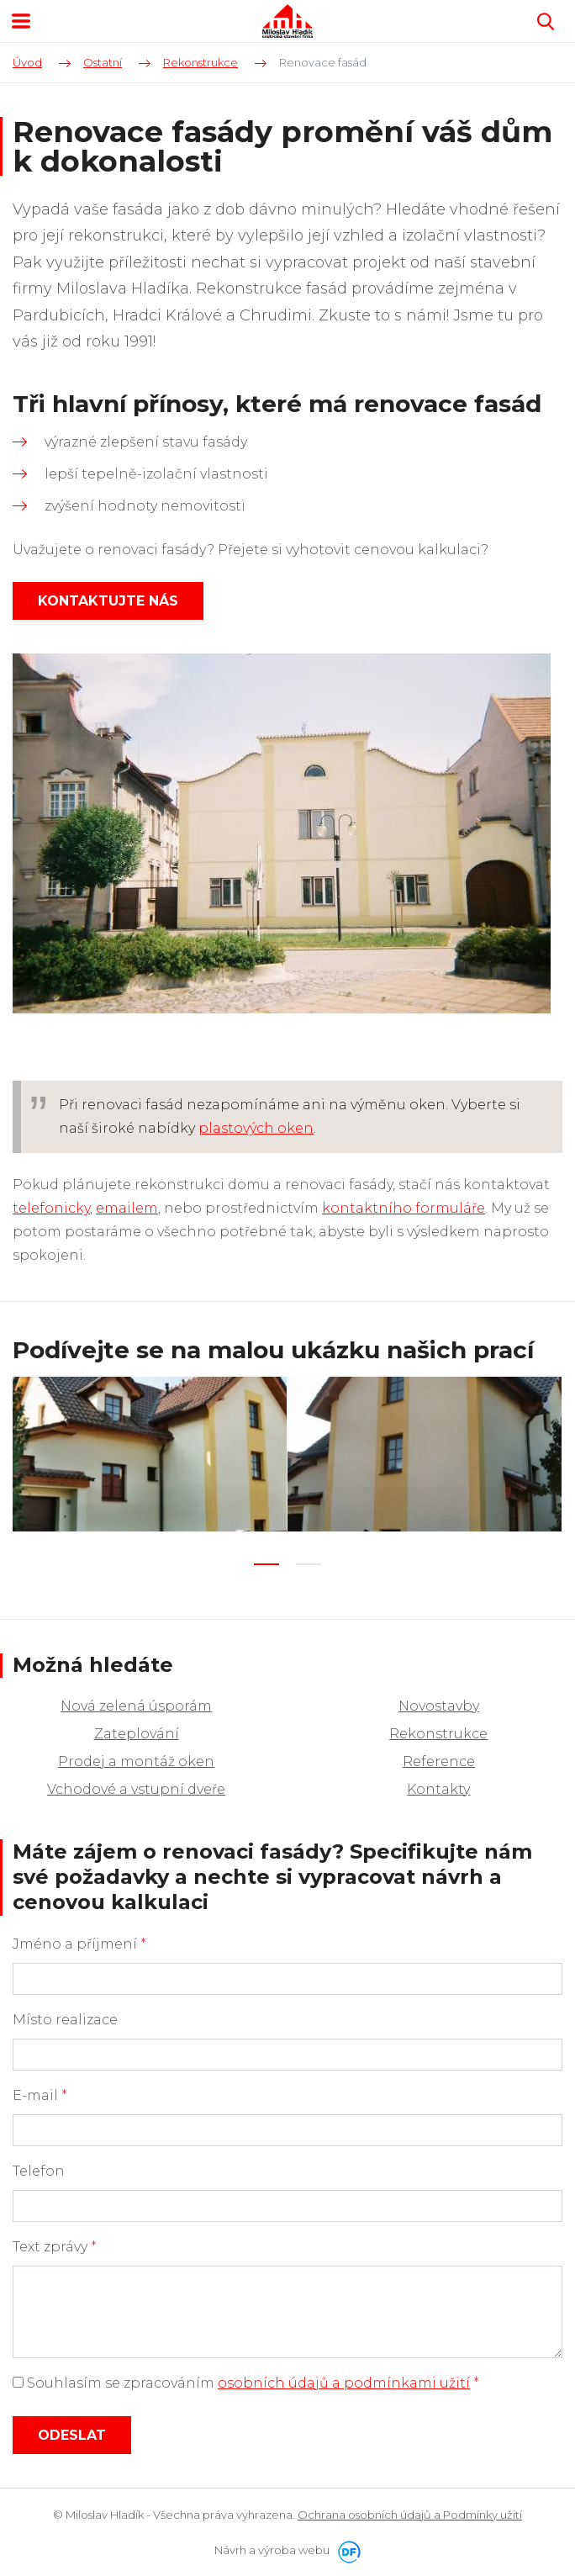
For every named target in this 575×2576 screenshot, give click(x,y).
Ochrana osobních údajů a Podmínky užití (410, 2514)
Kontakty (438, 1789)
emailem (127, 1208)
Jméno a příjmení (79, 1944)
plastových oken (256, 1128)
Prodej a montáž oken (136, 1761)
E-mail (40, 2095)
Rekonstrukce (438, 1734)
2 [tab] (308, 1564)
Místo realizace (65, 2020)
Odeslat (72, 2435)
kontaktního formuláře (403, 1208)
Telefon (39, 2171)
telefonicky (51, 1208)
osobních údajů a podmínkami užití (344, 2383)
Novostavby (438, 1706)
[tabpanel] (150, 1454)
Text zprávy (55, 2247)
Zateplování (136, 1734)
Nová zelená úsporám (136, 1706)
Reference (439, 1761)
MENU (21, 21)
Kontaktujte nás (108, 601)
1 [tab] (266, 1564)
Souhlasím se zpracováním (246, 2383)
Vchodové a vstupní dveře (136, 1789)
